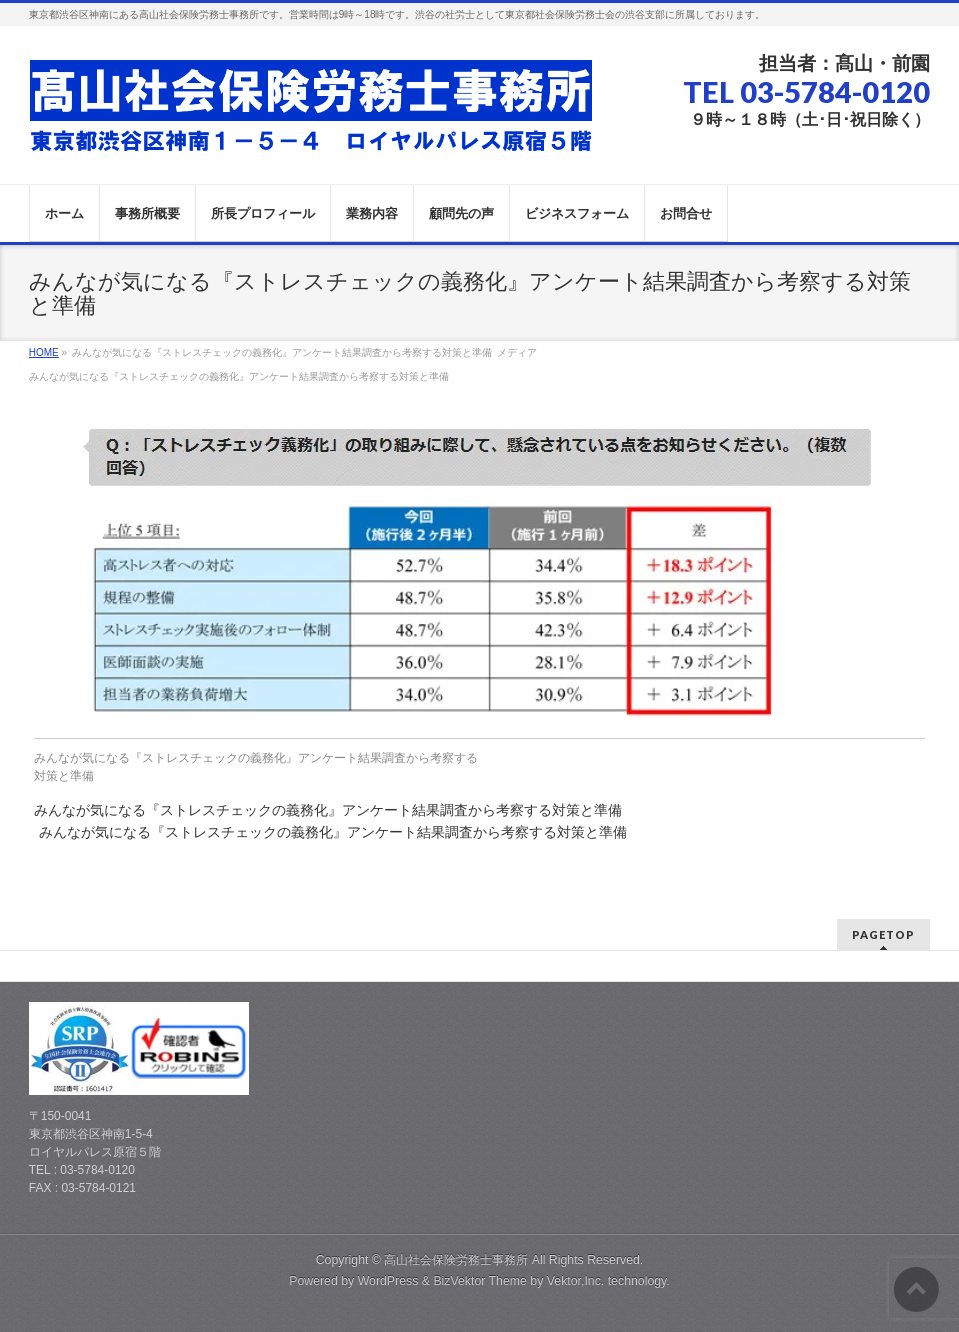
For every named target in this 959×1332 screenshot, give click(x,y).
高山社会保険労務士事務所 (456, 1260)
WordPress (388, 1281)
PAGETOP (883, 934)
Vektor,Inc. (576, 1281)
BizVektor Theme (480, 1281)
